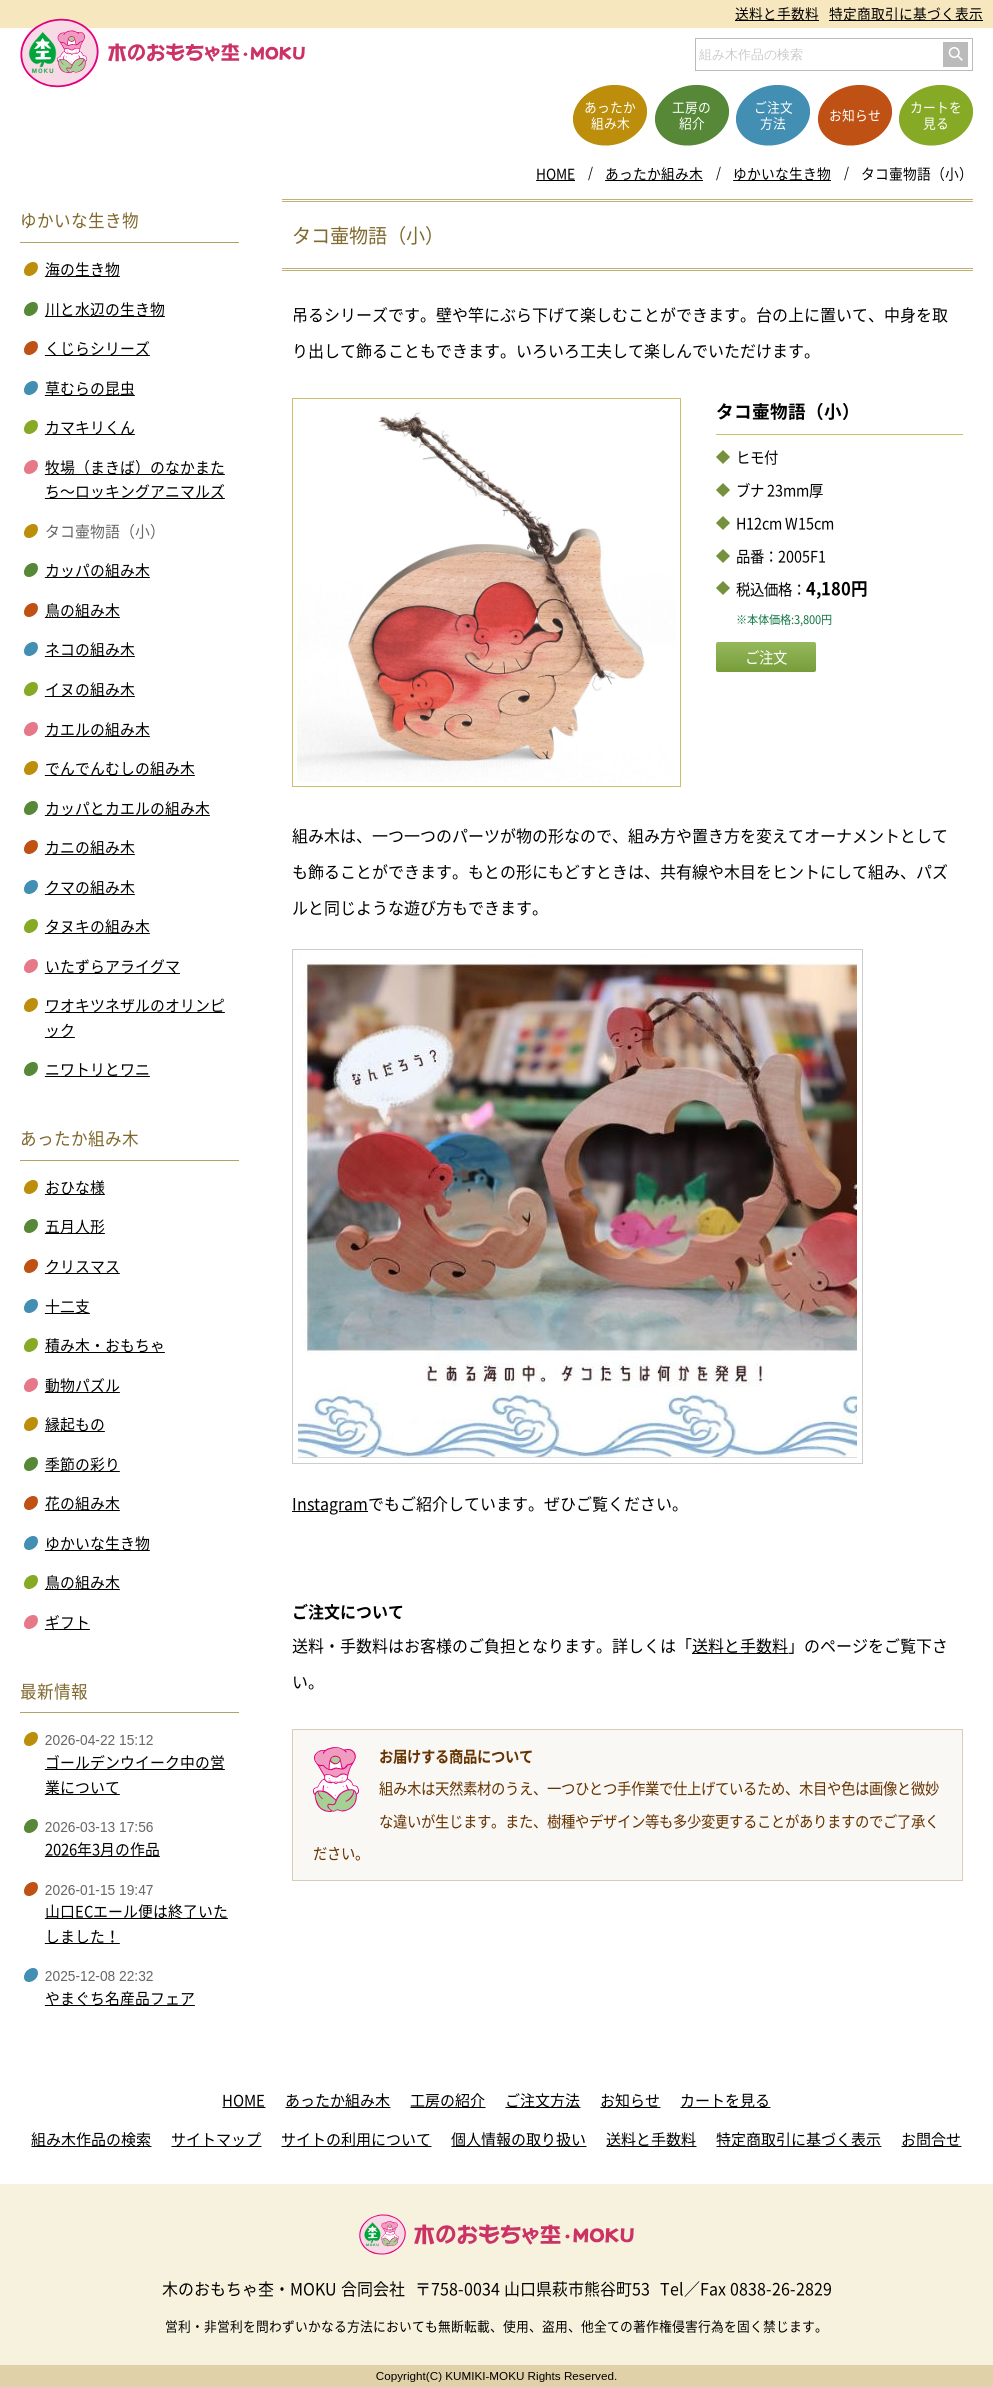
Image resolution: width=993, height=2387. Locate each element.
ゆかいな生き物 (782, 173)
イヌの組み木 (90, 689)
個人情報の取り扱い (518, 2139)
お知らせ (630, 2100)
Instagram (330, 1503)
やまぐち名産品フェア (120, 1998)
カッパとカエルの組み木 (127, 808)
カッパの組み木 (97, 570)
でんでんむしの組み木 (120, 768)
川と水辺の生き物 (105, 309)
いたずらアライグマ (112, 966)
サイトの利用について (356, 2139)
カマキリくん (90, 427)
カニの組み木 (90, 847)
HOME (555, 173)
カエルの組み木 (97, 729)
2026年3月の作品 (102, 1849)
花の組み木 (82, 1503)
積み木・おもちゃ (105, 1345)
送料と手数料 (777, 13)
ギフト (67, 1622)
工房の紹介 (447, 2100)
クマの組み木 (90, 887)
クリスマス (82, 1266)
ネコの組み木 (90, 649)
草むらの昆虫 (90, 388)
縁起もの (75, 1424)
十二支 (67, 1306)
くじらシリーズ (97, 348)
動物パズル (82, 1385)
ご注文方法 (542, 2100)
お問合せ (931, 2139)
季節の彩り (82, 1464)
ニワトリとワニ (97, 1069)
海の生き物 (82, 269)
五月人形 (75, 1226)
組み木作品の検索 (91, 2139)
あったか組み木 (654, 173)
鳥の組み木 (82, 610)
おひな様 (75, 1187)
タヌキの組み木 (97, 926)
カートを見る (725, 2100)
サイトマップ (216, 2139)
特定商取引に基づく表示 (906, 13)
